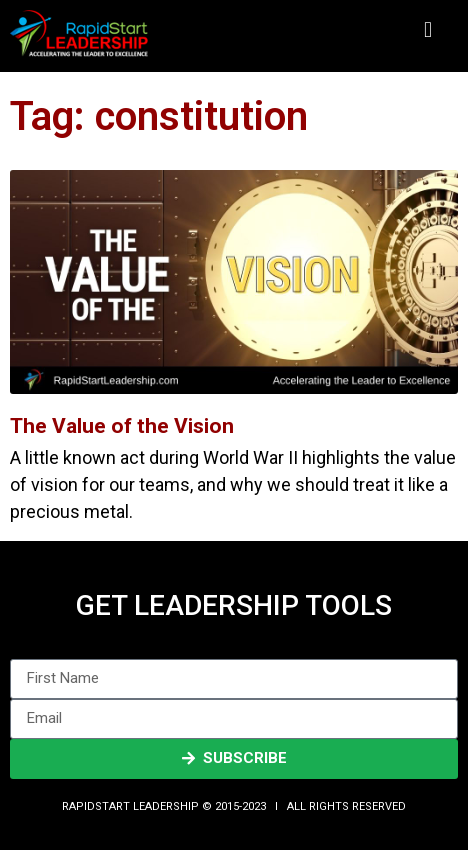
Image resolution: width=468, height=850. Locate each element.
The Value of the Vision (122, 426)
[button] (427, 30)
